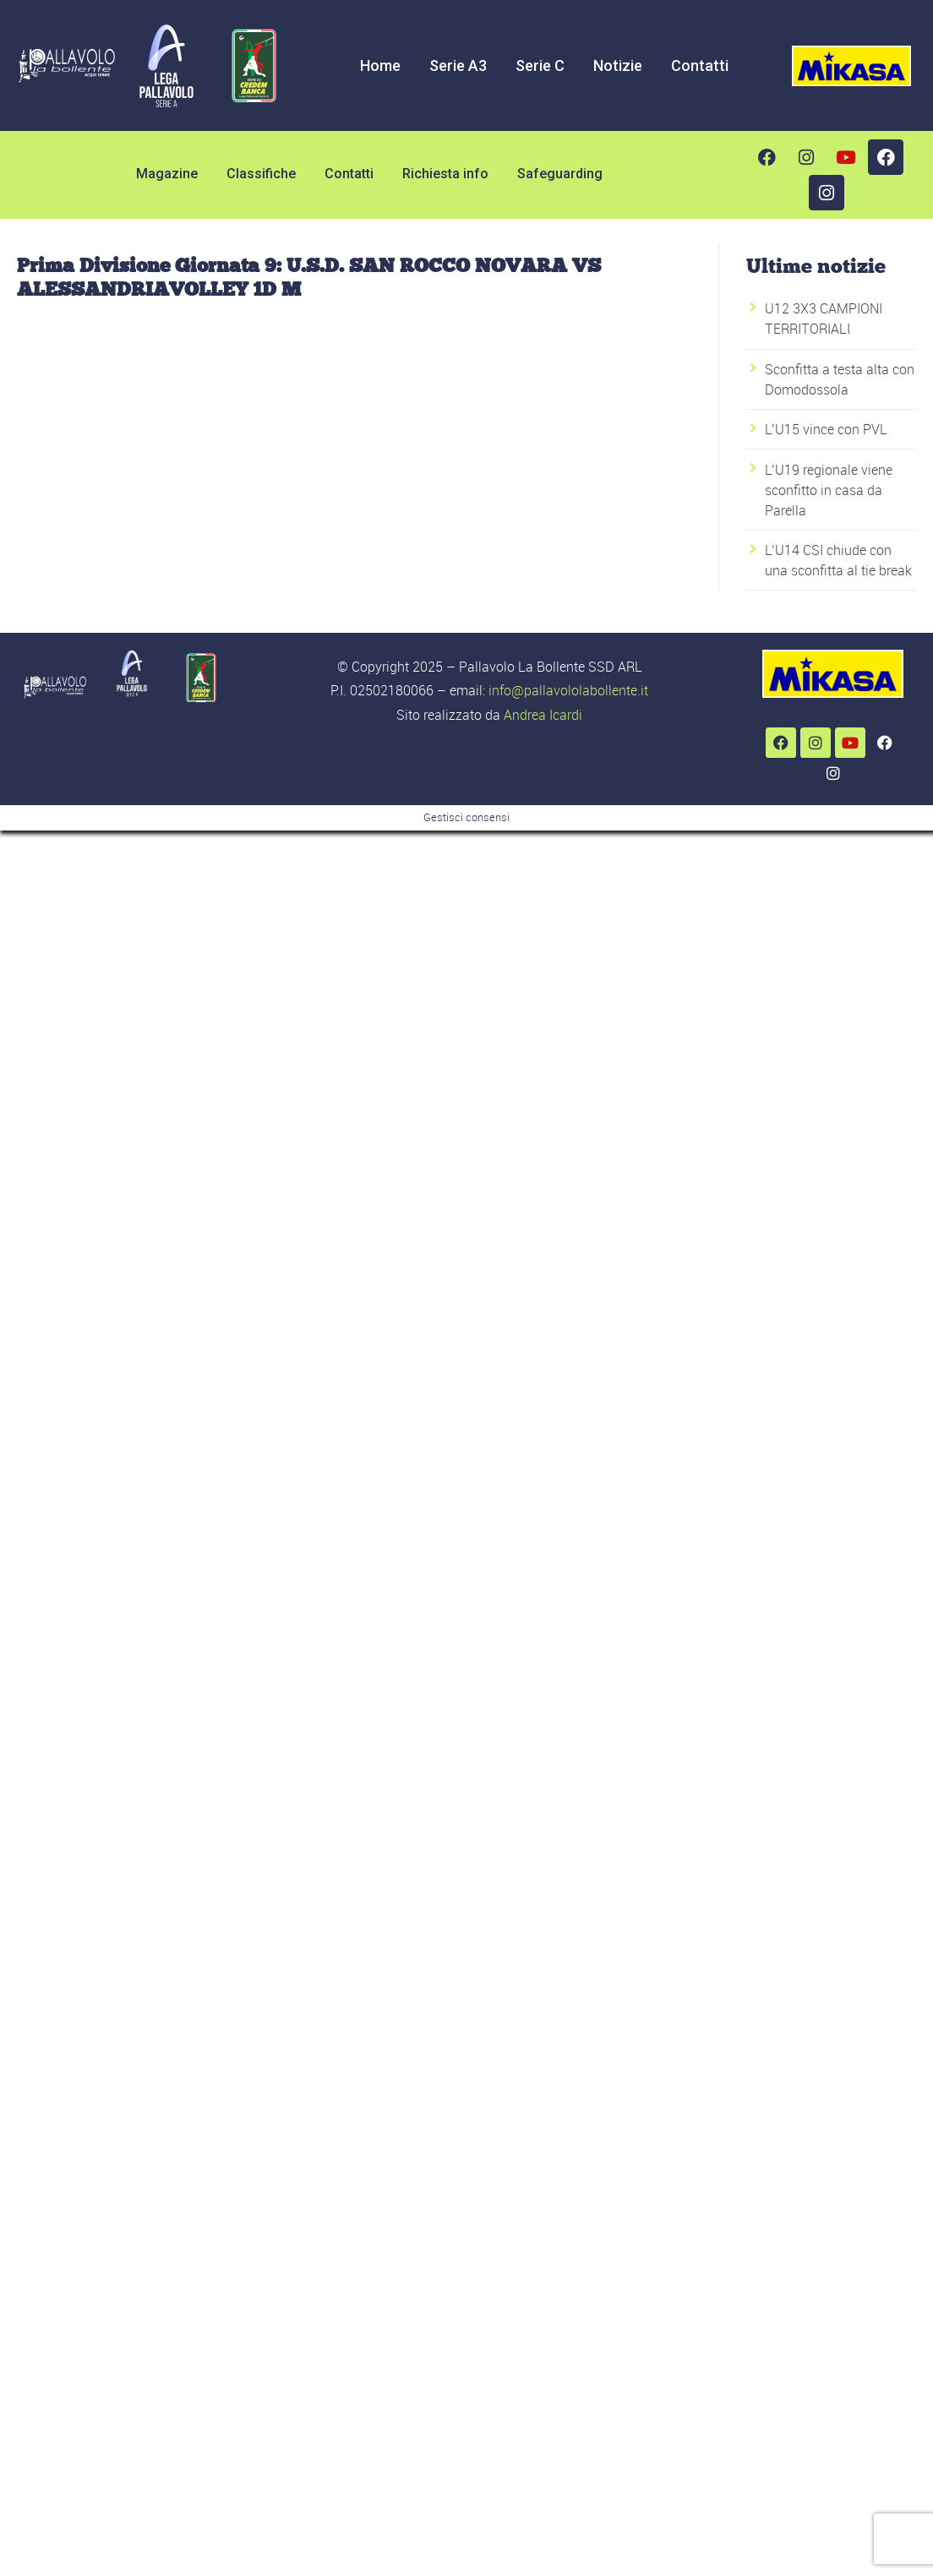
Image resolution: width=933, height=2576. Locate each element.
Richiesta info (445, 174)
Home (380, 65)
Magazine (167, 174)
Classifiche (261, 174)
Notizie (617, 65)
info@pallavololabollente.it (568, 690)
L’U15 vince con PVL (826, 429)
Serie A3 (458, 65)
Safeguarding (560, 174)
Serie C (540, 65)
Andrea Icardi (543, 714)
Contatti (699, 65)
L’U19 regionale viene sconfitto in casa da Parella (828, 490)
